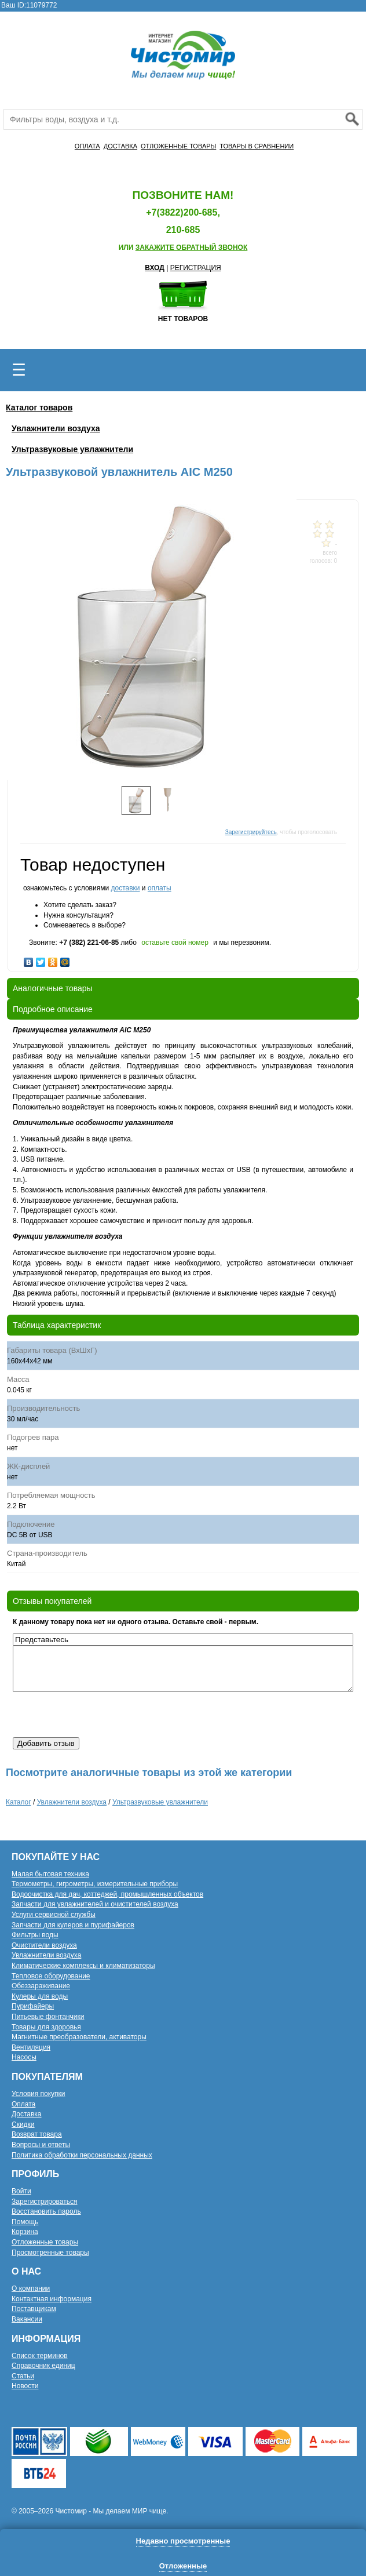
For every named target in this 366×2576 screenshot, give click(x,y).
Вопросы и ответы (41, 2145)
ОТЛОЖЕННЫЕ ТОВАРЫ (178, 146)
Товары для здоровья (46, 2027)
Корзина (25, 2232)
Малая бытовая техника (50, 1874)
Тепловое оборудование (51, 1976)
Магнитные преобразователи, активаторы (79, 2037)
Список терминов (40, 2356)
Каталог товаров (39, 407)
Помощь (25, 2222)
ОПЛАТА (87, 146)
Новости (25, 2386)
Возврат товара (37, 2134)
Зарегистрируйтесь (251, 832)
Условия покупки (38, 2094)
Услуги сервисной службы (54, 1915)
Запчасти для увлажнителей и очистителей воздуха (95, 1904)
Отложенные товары (45, 2242)
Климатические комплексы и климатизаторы (83, 1966)
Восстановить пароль (46, 2211)
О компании (31, 2288)
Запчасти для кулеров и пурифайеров (73, 1925)
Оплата (23, 2104)
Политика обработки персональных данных (82, 2155)
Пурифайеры (33, 2006)
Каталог (18, 1802)
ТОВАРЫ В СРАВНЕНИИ (256, 146)
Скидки (23, 2124)
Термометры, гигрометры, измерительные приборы (95, 1884)
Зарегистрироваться (44, 2201)
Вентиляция (31, 2047)
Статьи (23, 2376)
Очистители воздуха (44, 1945)
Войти (21, 2191)
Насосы (24, 2057)
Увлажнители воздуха (56, 428)
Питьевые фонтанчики (48, 2017)
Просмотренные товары (50, 2252)
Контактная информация (52, 2299)
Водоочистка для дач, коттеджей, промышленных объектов (107, 1894)
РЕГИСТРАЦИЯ (195, 268)
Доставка (27, 2114)
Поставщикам (34, 2309)
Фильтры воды (35, 1935)
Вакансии (27, 2319)
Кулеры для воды (40, 1996)
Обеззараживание (41, 1986)
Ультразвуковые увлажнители (72, 449)
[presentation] (101, 1714)
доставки (125, 888)
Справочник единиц (43, 2366)
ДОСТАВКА (120, 146)
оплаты (159, 888)
